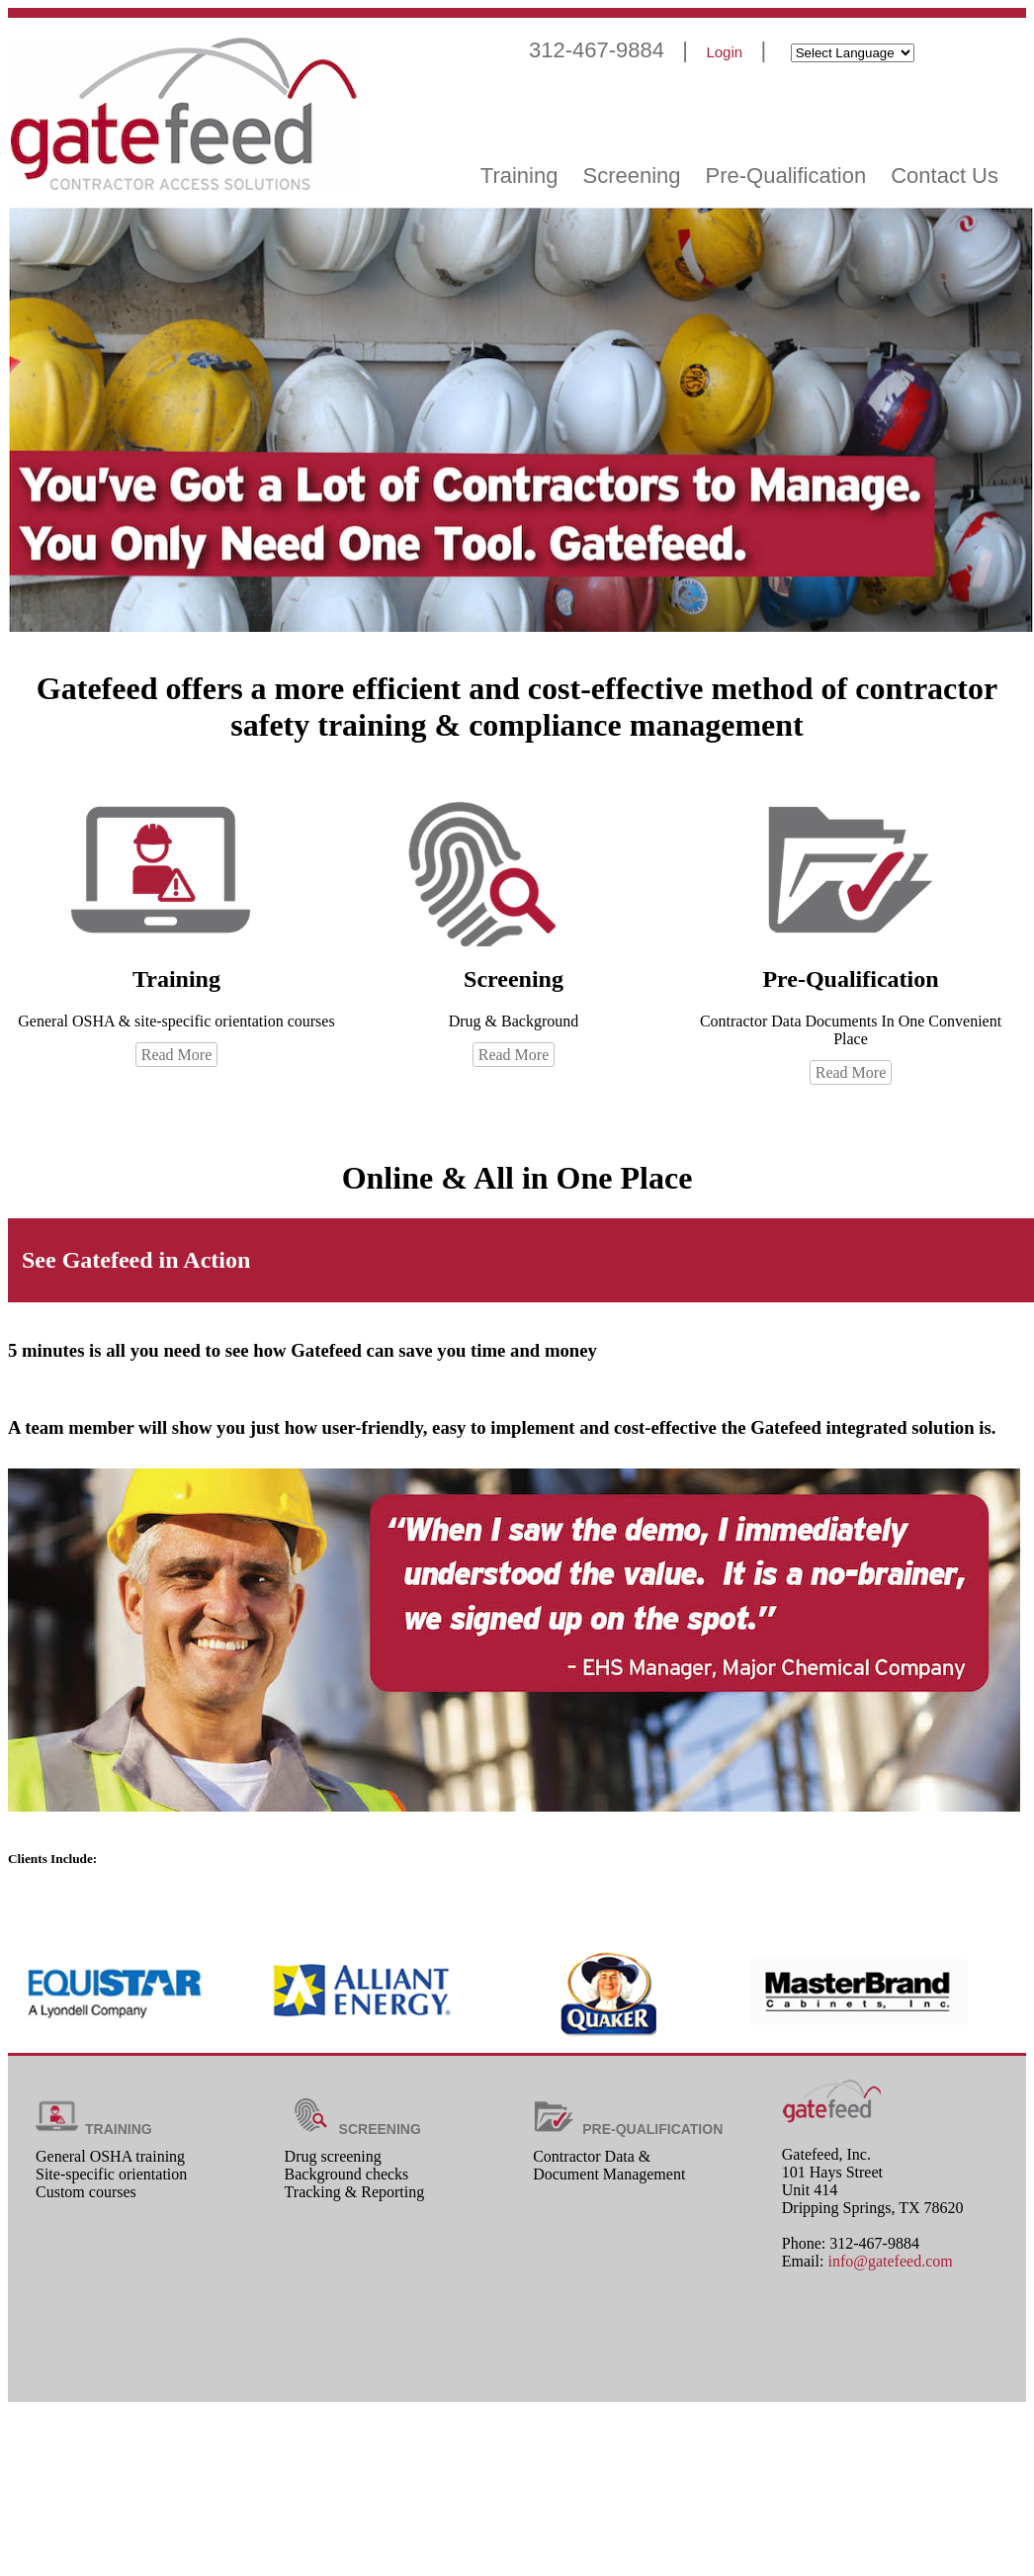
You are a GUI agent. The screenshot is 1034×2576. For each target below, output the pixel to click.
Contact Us (944, 175)
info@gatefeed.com (889, 2261)
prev (974, 1922)
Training (519, 175)
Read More (177, 1054)
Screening (631, 175)
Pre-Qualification (786, 175)
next (1005, 1922)
